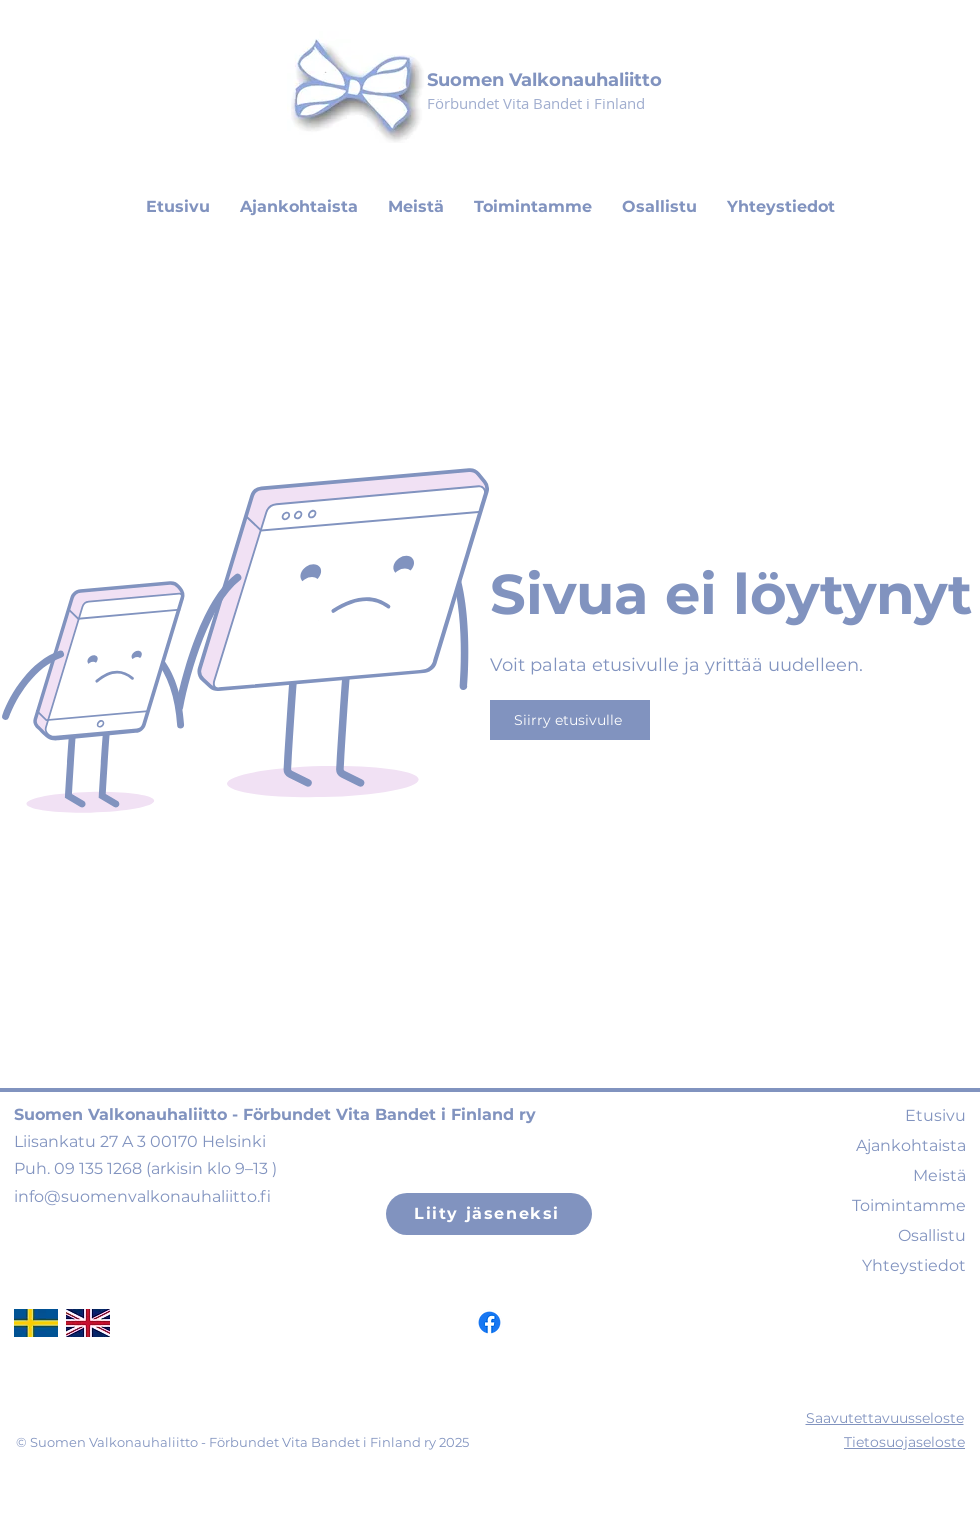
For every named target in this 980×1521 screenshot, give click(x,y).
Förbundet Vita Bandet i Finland (536, 103)
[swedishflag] (36, 1323)
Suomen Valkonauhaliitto (544, 80)
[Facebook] (489, 1322)
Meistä (939, 1175)
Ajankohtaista (911, 1145)
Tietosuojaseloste (904, 1442)
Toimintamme (909, 1205)
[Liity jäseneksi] (489, 1214)
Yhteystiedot (914, 1265)
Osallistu (932, 1235)
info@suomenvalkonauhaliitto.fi (142, 1196)
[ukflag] (88, 1323)
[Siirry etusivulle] (570, 720)
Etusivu (935, 1115)
